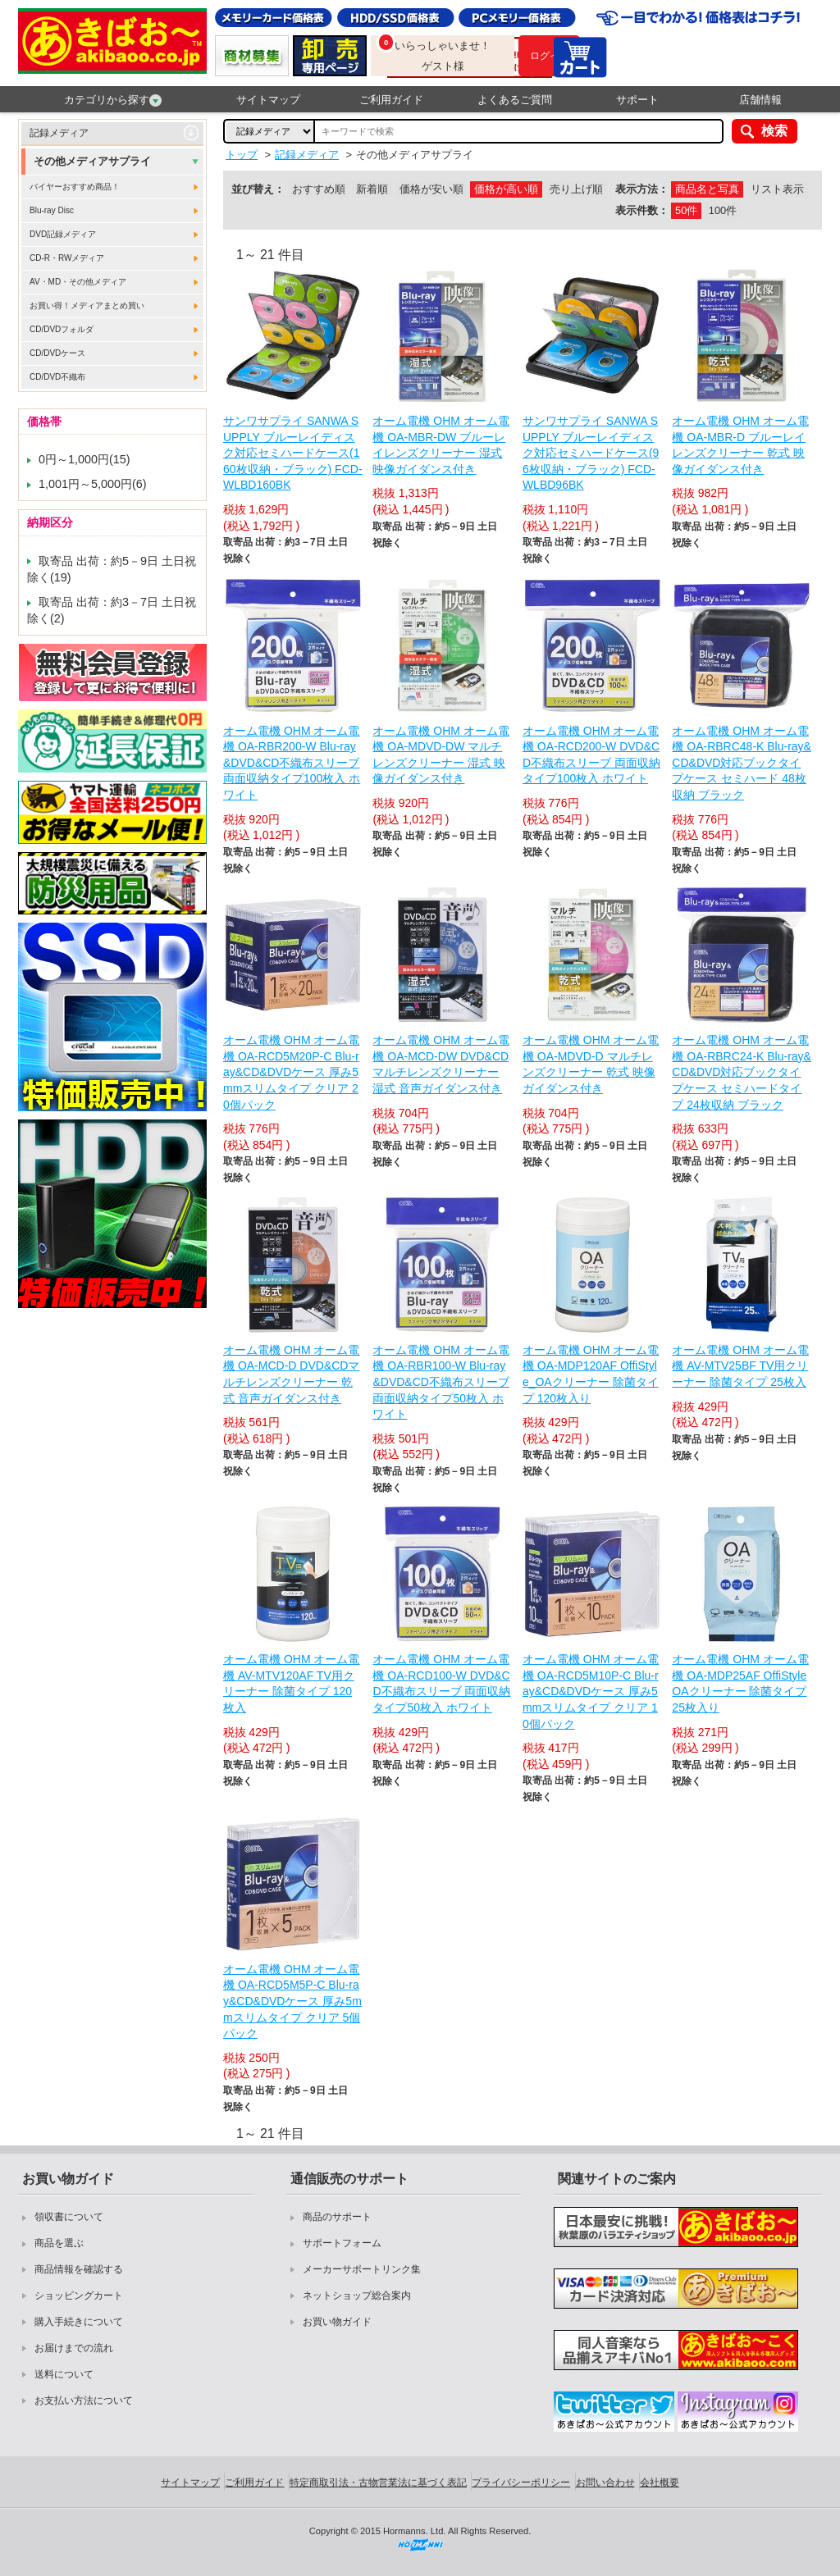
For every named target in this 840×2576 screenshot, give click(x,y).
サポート (637, 99)
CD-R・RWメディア (67, 257)
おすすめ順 (318, 189)
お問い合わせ (605, 2482)
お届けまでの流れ (73, 2348)
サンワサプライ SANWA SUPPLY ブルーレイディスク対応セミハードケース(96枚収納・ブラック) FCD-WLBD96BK (591, 452)
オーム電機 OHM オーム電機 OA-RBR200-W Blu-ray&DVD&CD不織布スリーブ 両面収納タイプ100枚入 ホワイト (291, 762)
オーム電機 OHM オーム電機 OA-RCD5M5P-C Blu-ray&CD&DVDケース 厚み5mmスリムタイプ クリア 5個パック (292, 2001)
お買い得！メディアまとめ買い (87, 305)
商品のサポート (337, 2217)
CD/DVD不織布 (57, 376)
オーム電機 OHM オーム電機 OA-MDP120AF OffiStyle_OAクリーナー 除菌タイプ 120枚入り (591, 1374)
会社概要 (659, 2482)
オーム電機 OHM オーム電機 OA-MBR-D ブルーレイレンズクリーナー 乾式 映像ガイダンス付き (740, 445)
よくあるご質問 (514, 99)
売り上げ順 (576, 189)
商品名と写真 (707, 189)
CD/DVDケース (57, 353)
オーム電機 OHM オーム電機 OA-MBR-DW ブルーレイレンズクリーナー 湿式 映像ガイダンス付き (440, 445)
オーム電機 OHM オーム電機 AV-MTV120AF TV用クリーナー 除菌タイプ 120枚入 (291, 1683)
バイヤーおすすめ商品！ (75, 186)
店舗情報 (760, 99)
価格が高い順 (506, 189)
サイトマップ (268, 99)
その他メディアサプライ (92, 161)
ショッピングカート (78, 2295)
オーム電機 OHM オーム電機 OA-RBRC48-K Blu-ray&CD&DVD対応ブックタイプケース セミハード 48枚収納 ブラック (741, 762)
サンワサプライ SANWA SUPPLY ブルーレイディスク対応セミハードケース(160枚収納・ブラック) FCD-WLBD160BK (293, 452)
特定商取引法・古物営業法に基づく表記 (378, 2482)
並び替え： (258, 189)
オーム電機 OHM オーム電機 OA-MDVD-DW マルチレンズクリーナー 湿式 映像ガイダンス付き (440, 755)
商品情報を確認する (78, 2269)
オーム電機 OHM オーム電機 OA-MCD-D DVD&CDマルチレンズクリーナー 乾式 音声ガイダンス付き (291, 1374)
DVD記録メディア (63, 234)
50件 (686, 210)
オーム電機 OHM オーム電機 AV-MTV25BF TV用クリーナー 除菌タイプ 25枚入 (740, 1365)
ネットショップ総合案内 (357, 2295)
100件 (723, 210)
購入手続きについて (78, 2322)
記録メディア (59, 133)
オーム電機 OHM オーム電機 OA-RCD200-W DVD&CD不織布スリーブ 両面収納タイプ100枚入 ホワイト (591, 755)
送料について (64, 2374)
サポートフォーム (342, 2243)
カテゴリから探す (113, 100)
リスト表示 (777, 189)
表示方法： (642, 189)
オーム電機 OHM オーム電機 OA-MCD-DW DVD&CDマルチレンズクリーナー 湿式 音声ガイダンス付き (440, 1064)
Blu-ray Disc (52, 210)
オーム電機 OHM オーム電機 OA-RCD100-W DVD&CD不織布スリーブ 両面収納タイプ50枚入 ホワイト (441, 1683)
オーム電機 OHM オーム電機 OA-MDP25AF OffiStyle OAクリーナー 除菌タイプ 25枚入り (740, 1683)
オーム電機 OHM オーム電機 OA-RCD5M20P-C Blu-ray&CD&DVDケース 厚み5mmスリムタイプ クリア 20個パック (291, 1071)
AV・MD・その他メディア (78, 281)
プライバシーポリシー (521, 2482)
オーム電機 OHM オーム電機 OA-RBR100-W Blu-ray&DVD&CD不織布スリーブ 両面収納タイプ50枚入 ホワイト (440, 1381)
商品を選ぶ (59, 2243)
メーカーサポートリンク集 (362, 2269)
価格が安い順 (431, 189)
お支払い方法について (83, 2400)
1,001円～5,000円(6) (93, 483)
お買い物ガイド (337, 2322)
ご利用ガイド (391, 99)
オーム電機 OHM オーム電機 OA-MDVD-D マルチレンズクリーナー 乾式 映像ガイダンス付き (591, 1064)
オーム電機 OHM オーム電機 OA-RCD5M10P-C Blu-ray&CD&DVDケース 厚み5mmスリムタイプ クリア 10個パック (591, 1691)
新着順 (372, 189)
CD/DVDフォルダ (62, 329)
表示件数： (642, 210)
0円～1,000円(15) (84, 459)
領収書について (68, 2217)
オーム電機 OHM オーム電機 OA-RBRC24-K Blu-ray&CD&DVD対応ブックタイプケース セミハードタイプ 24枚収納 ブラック (741, 1071)
